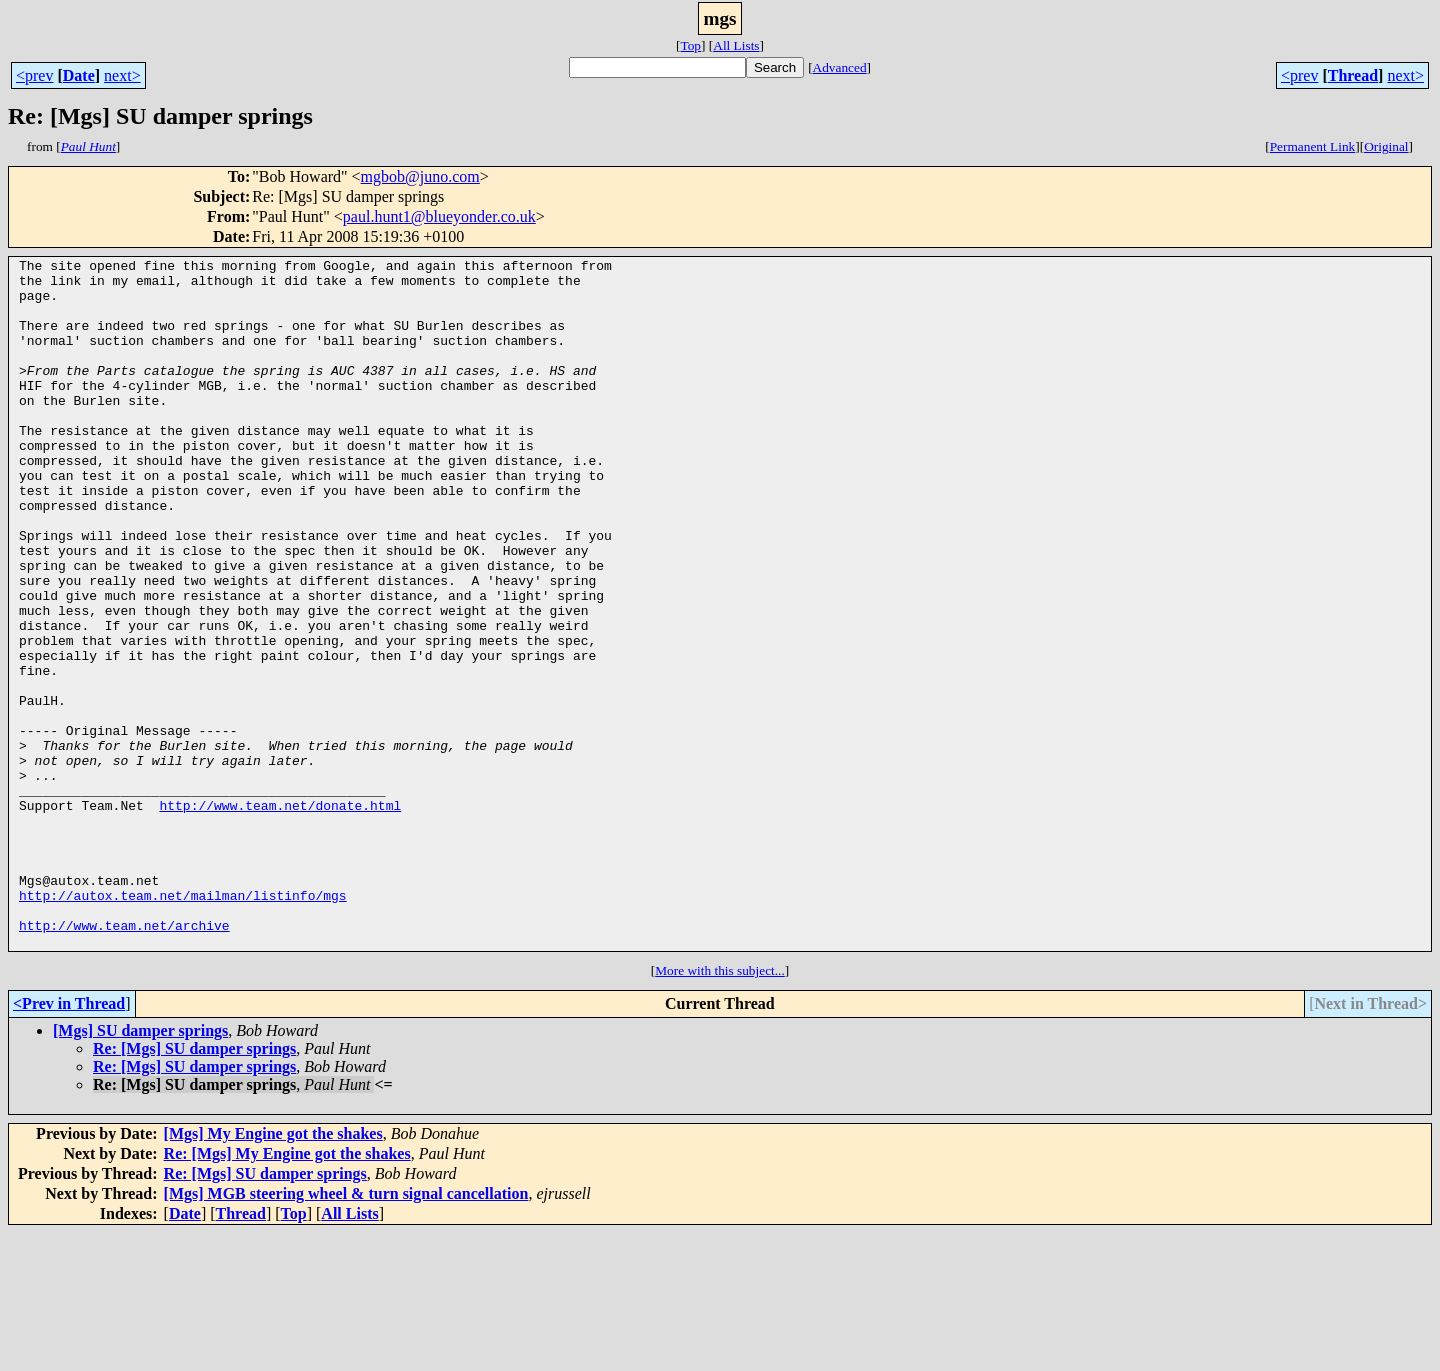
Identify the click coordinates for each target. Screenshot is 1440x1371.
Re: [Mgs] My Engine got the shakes (287, 1291)
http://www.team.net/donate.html (280, 916)
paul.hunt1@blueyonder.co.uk (439, 216)
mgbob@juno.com (420, 176)
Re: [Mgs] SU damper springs (194, 1186)
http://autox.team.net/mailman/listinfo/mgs (183, 1024)
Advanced (840, 67)
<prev (34, 75)
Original (1386, 146)
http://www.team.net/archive (124, 1060)
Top (690, 45)
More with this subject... (720, 1108)
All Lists (736, 45)
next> (122, 75)
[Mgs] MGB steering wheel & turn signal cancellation (346, 1331)
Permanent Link (1313, 146)
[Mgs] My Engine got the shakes (273, 1271)
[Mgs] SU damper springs (140, 1168)
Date (79, 75)
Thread (1353, 75)
